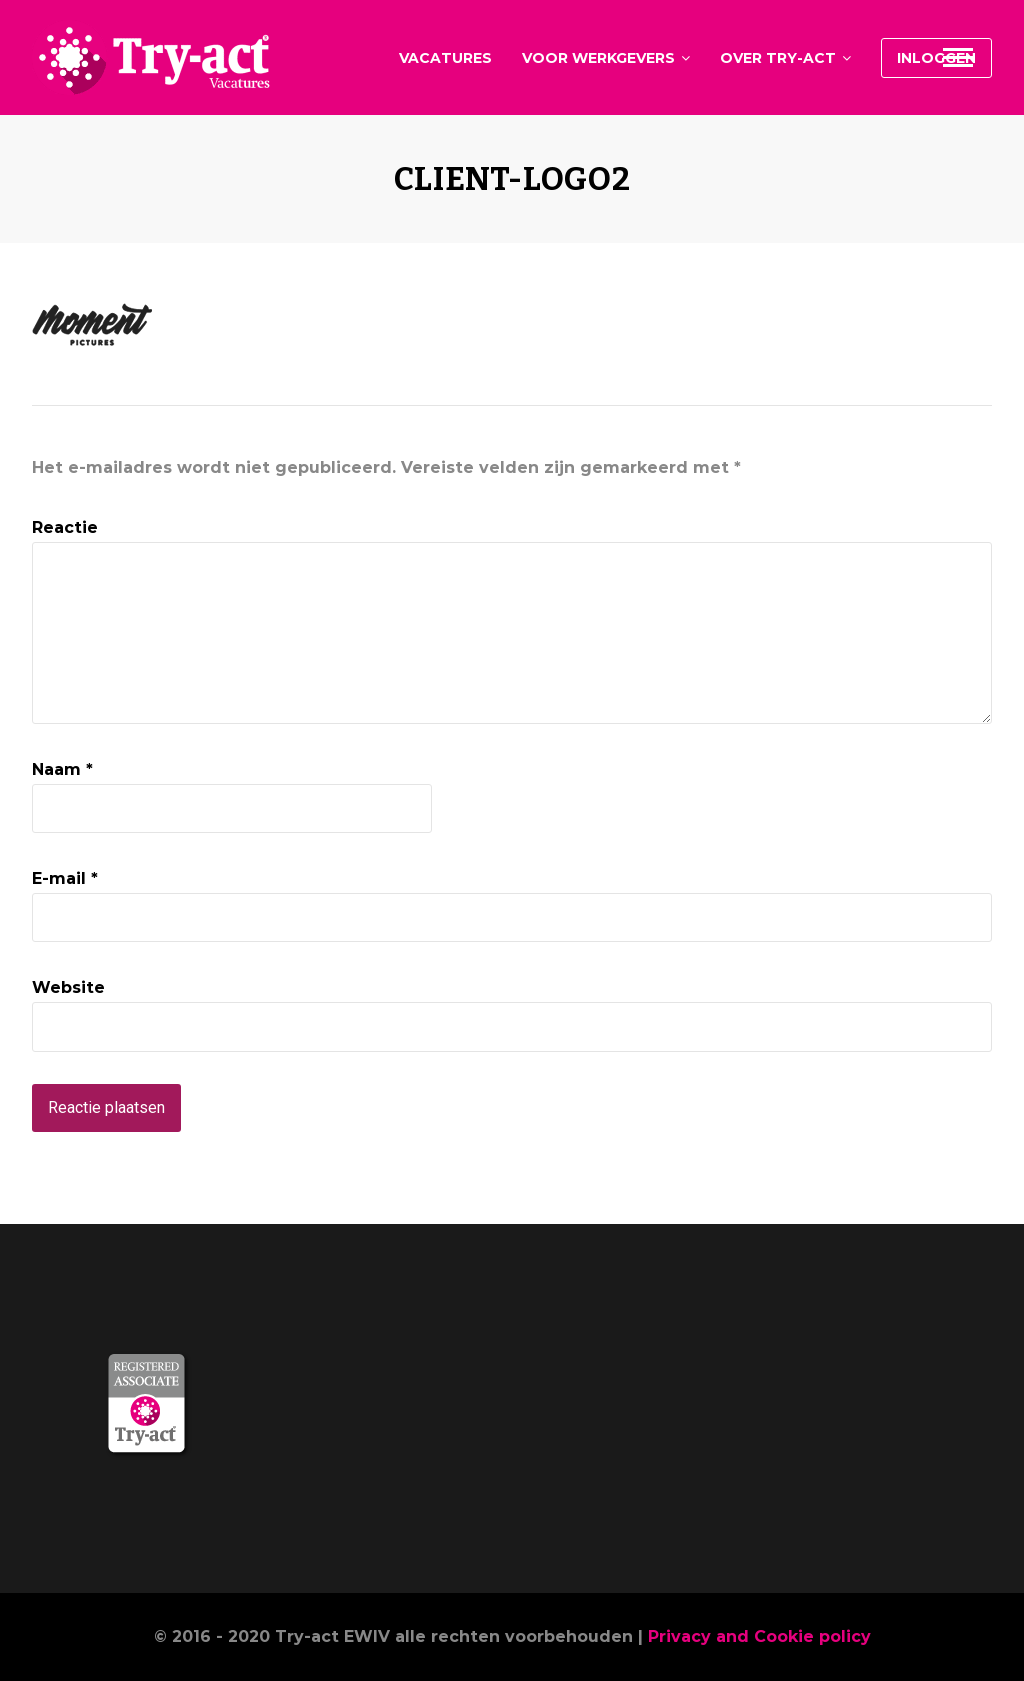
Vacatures (445, 58)
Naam (62, 769)
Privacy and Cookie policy (759, 1636)
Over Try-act (778, 58)
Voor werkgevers (598, 58)
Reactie (65, 527)
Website (68, 987)
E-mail (65, 878)
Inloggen (936, 58)
